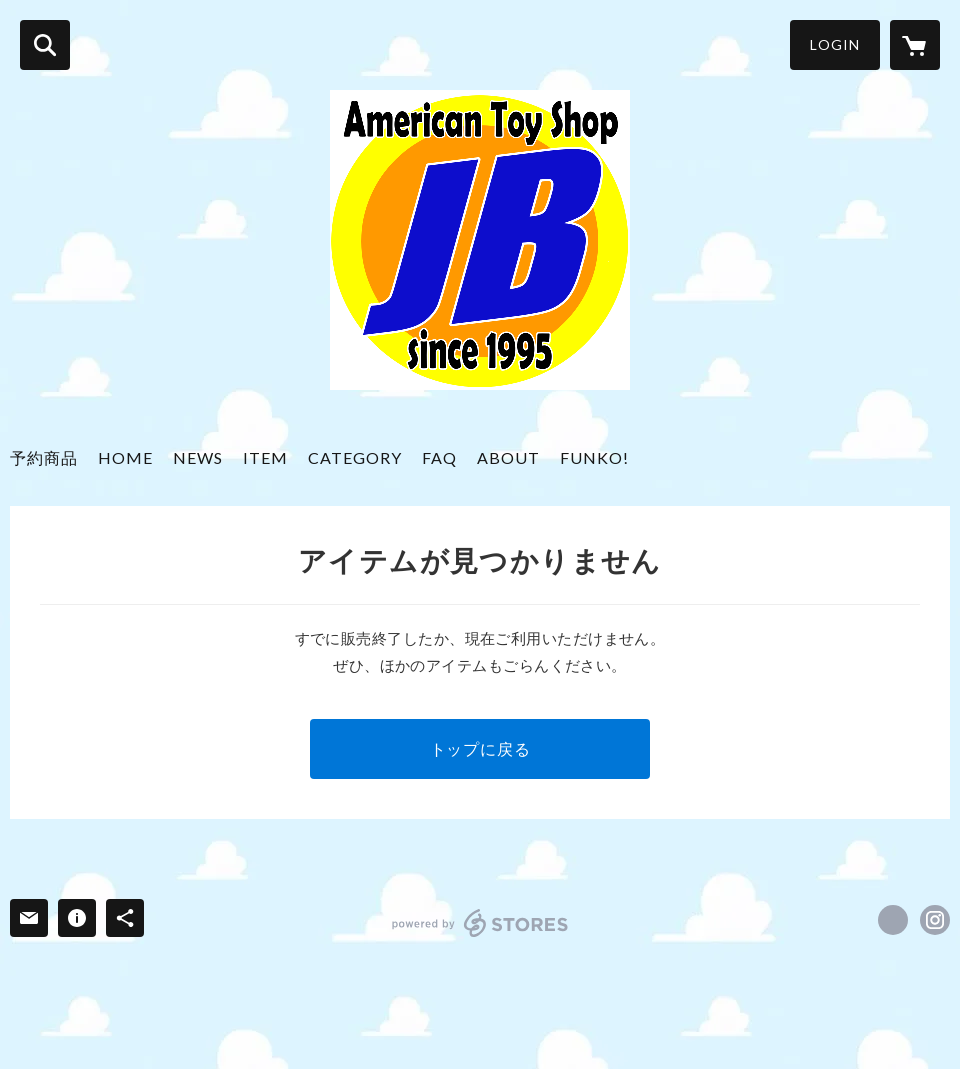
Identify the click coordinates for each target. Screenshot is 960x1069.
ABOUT (508, 457)
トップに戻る (480, 748)
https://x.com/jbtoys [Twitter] (893, 920)
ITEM (265, 457)
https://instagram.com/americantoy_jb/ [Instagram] (935, 920)
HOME (125, 457)
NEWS (198, 457)
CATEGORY (355, 457)
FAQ (439, 457)
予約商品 (44, 457)
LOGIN (835, 44)
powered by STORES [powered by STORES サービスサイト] (480, 923)
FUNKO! (594, 457)
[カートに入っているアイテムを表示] (915, 45)
